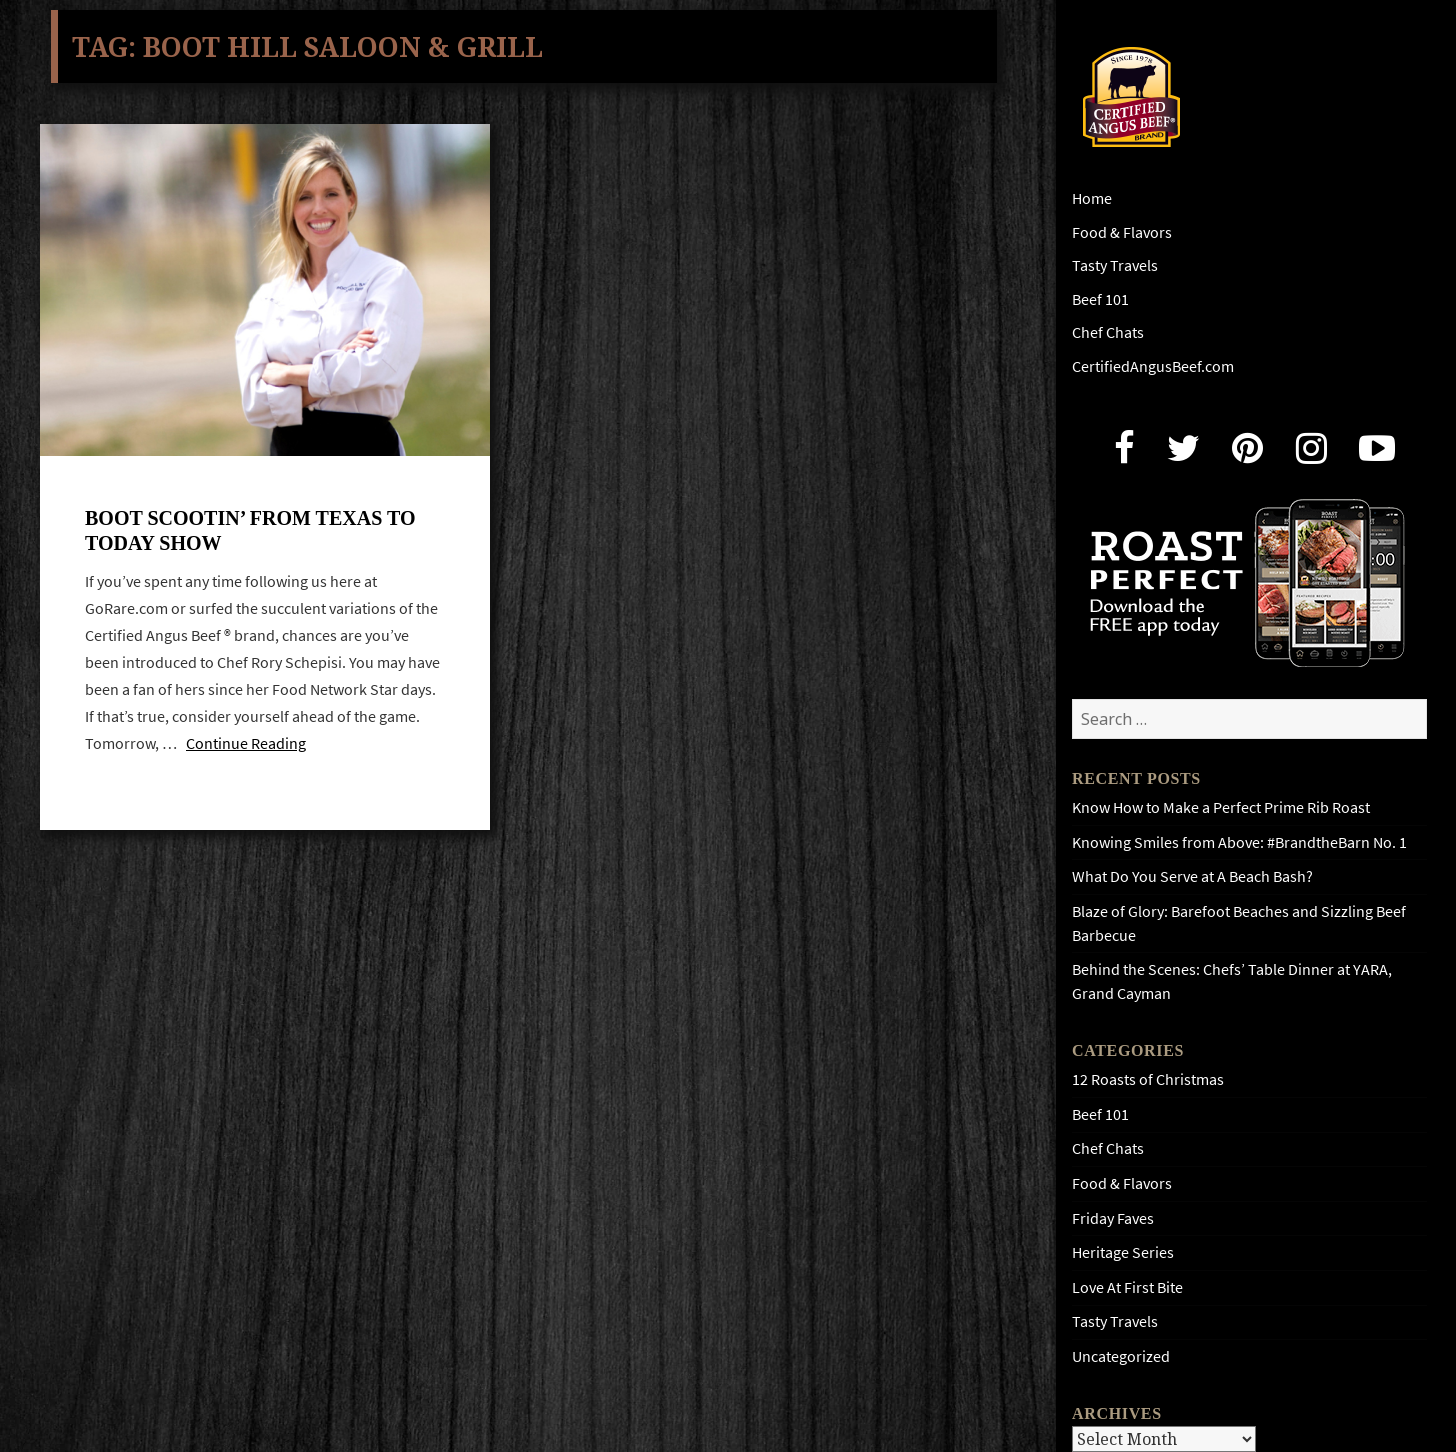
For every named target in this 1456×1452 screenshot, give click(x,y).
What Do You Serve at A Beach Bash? (1192, 876)
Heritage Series (1123, 1252)
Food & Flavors (1122, 232)
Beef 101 (1100, 299)
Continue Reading (246, 743)
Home (1092, 198)
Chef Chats (1108, 332)
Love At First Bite (1127, 1287)
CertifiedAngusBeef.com (1153, 366)
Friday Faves (1113, 1218)
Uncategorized (1121, 1356)
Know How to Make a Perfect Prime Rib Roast (1221, 807)
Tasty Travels (1115, 265)
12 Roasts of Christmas (1148, 1079)
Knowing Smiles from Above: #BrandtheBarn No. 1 (1239, 842)
